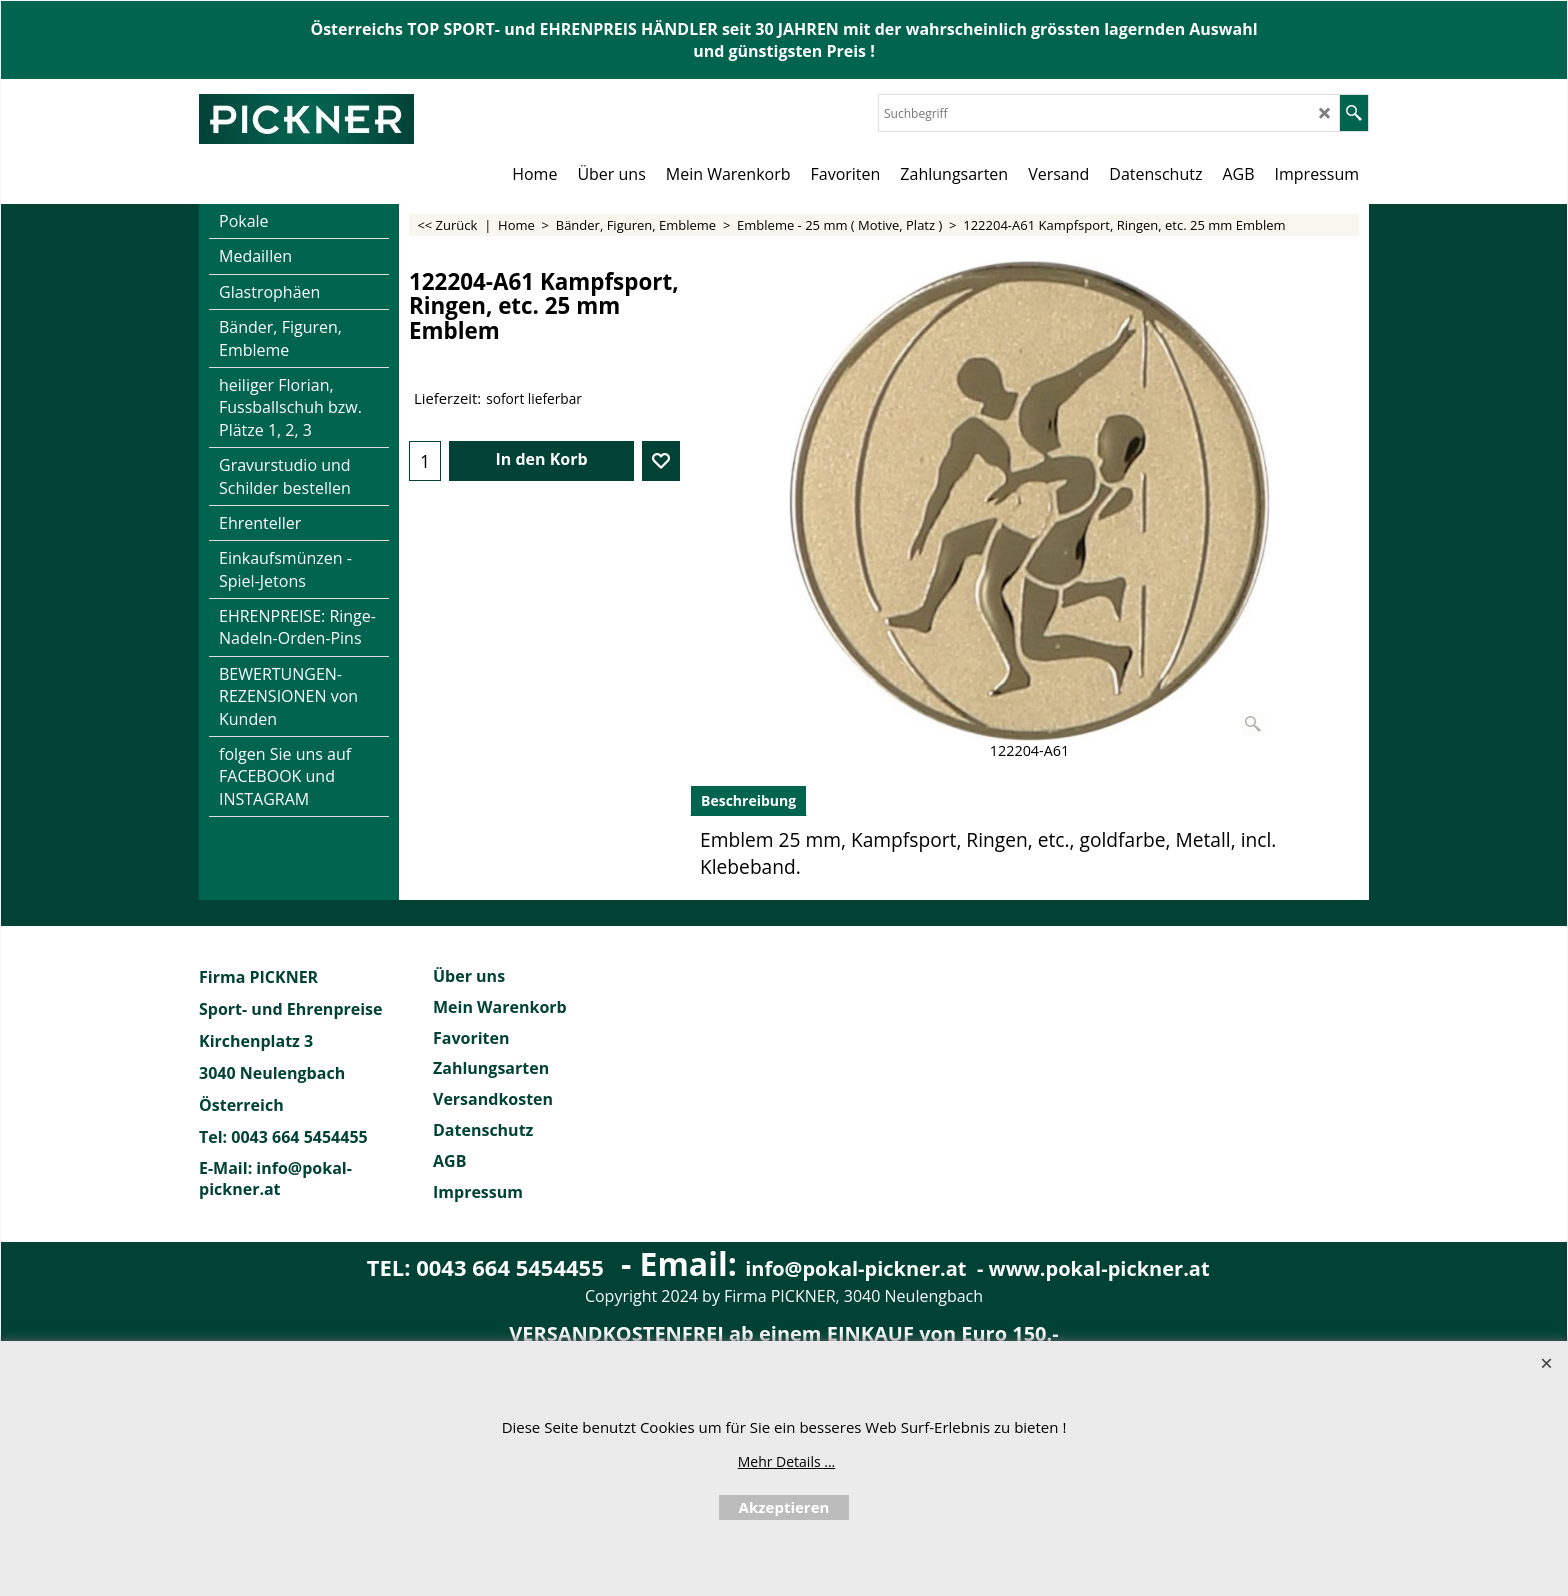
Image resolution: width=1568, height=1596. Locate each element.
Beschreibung (748, 800)
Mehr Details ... (787, 1461)
